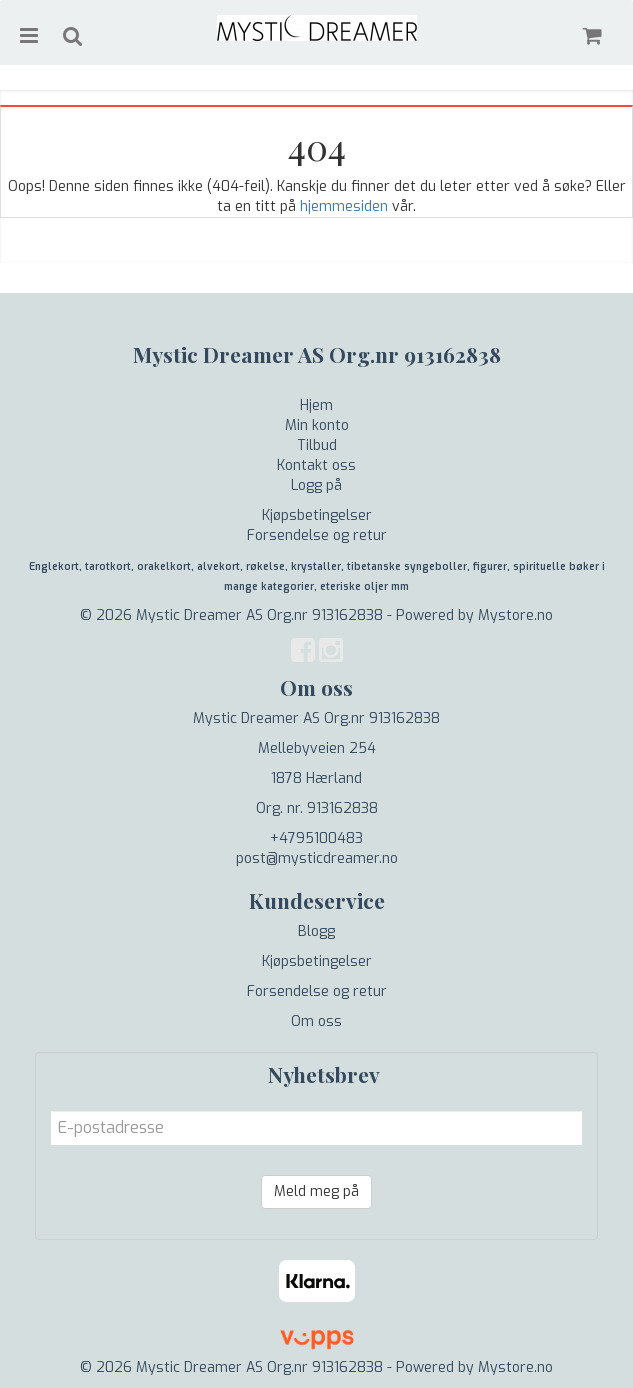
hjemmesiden (344, 206)
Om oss (316, 1021)
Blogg (316, 931)
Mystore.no (515, 615)
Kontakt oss (316, 465)
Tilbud (317, 445)
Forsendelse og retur (317, 535)
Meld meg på (316, 1191)
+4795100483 (316, 838)
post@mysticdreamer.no (317, 858)
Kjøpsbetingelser (317, 515)
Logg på (316, 485)
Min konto (317, 425)
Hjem (316, 405)
